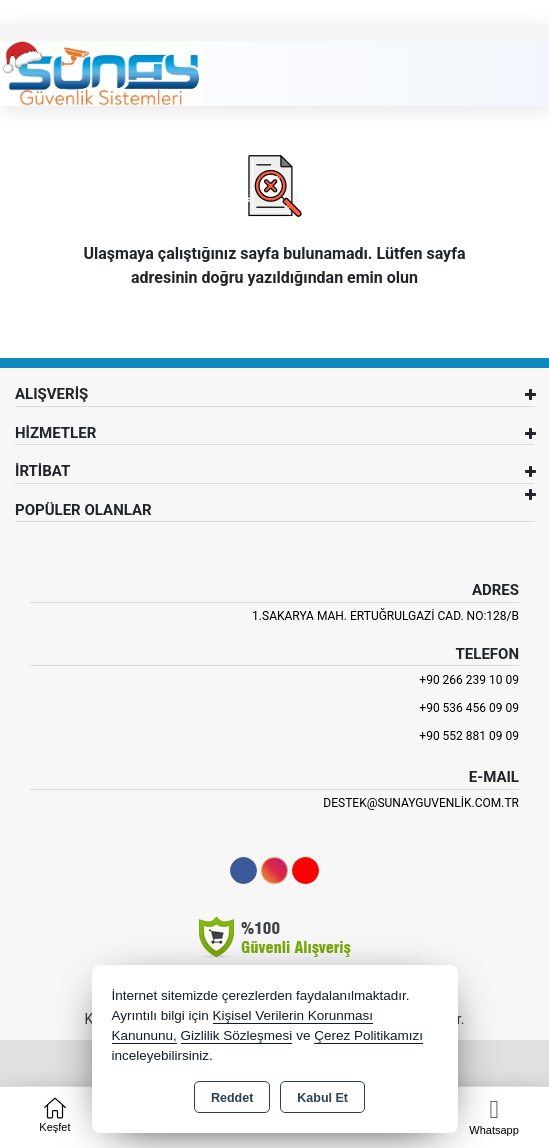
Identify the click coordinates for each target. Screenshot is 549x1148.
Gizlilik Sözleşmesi (237, 1035)
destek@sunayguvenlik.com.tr (421, 803)
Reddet (232, 1098)
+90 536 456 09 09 (469, 708)
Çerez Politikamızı (368, 1035)
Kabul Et (322, 1098)
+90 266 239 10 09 (469, 680)
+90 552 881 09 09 (469, 736)
